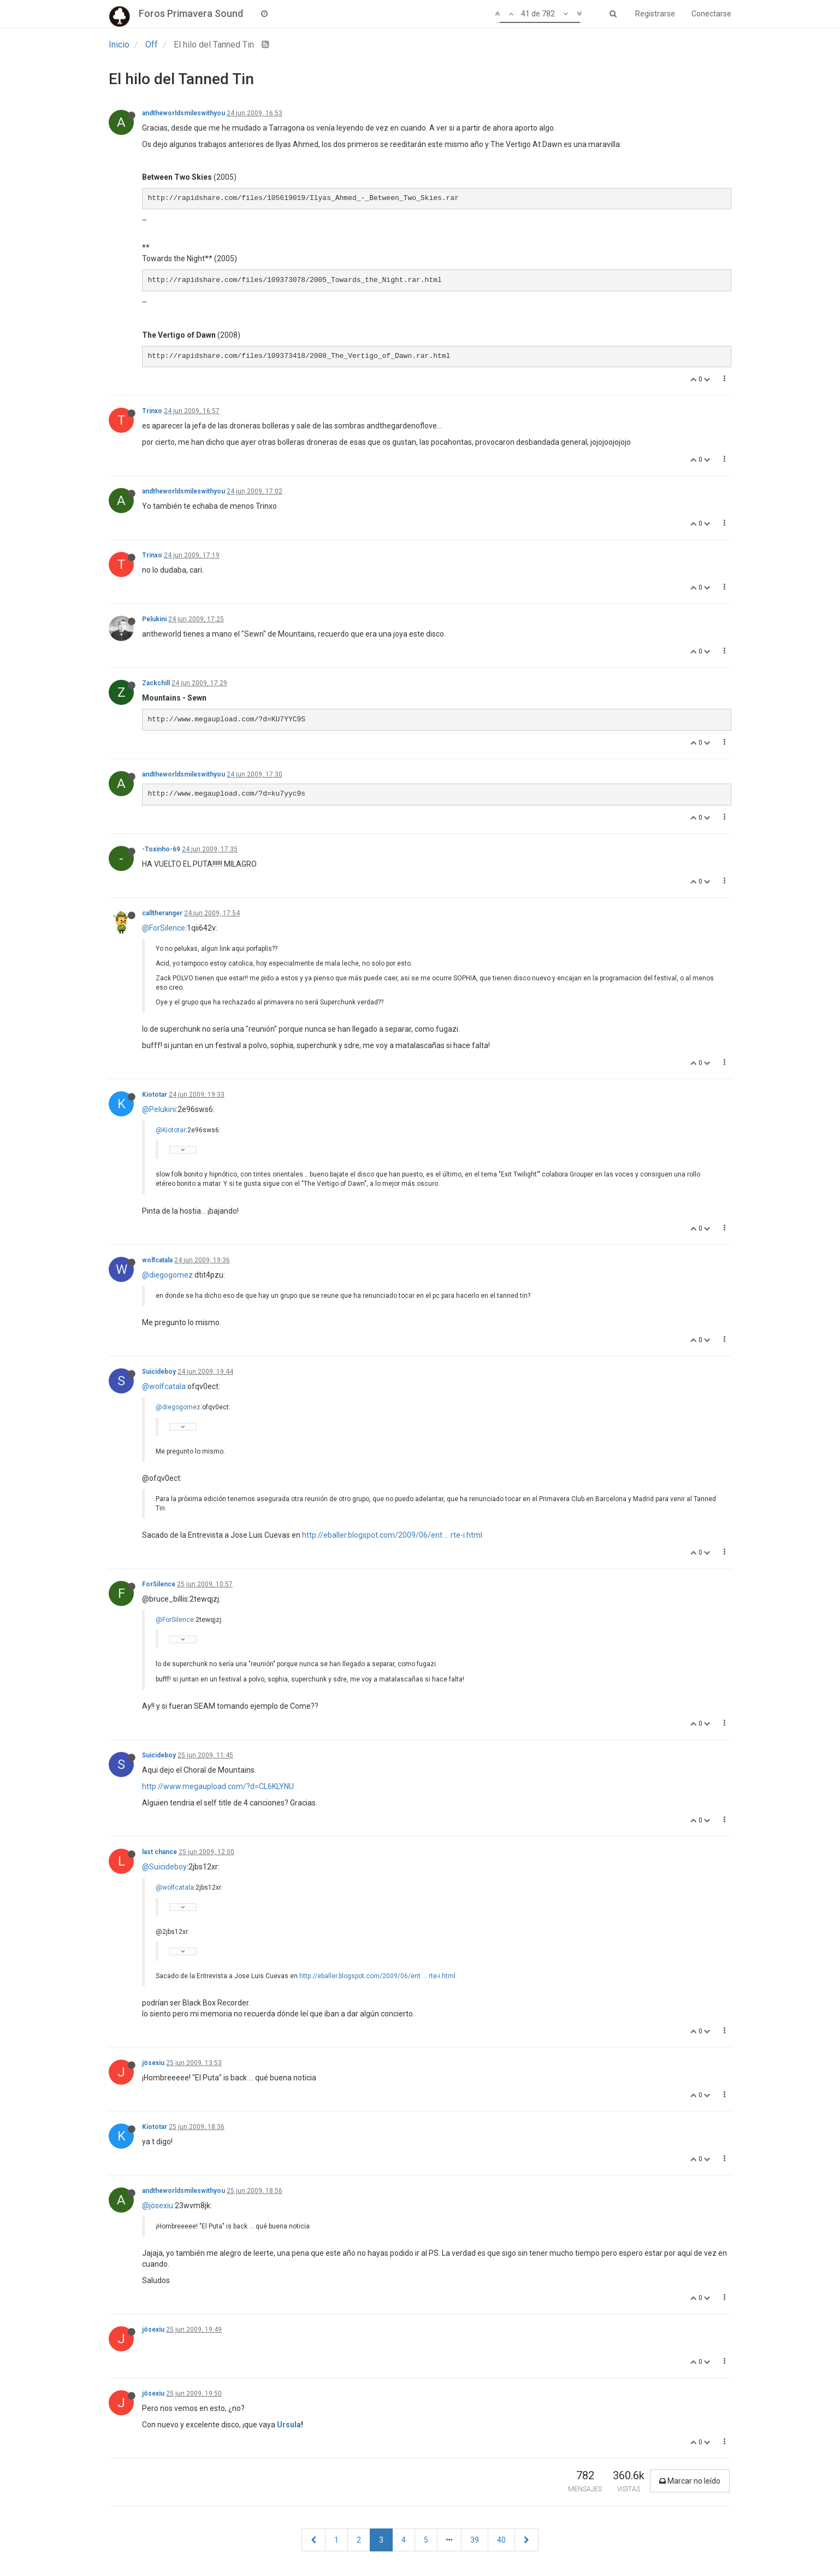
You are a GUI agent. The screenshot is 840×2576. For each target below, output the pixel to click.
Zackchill (156, 683)
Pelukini (154, 619)
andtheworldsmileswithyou (183, 113)
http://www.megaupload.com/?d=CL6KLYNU (218, 1786)
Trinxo (152, 411)
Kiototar (154, 1094)
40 (501, 2540)
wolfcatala (157, 1260)
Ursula (289, 2424)
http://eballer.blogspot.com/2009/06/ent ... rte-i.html (392, 1535)
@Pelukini (159, 1109)
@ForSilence (163, 928)
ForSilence (158, 1584)
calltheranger (162, 913)
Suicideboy (159, 1371)
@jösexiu (157, 2205)
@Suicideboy (164, 1866)
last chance (159, 1852)
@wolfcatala (164, 1386)
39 (474, 2540)
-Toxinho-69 (161, 849)
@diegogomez (167, 1275)
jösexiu (153, 2063)
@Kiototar (171, 1130)
